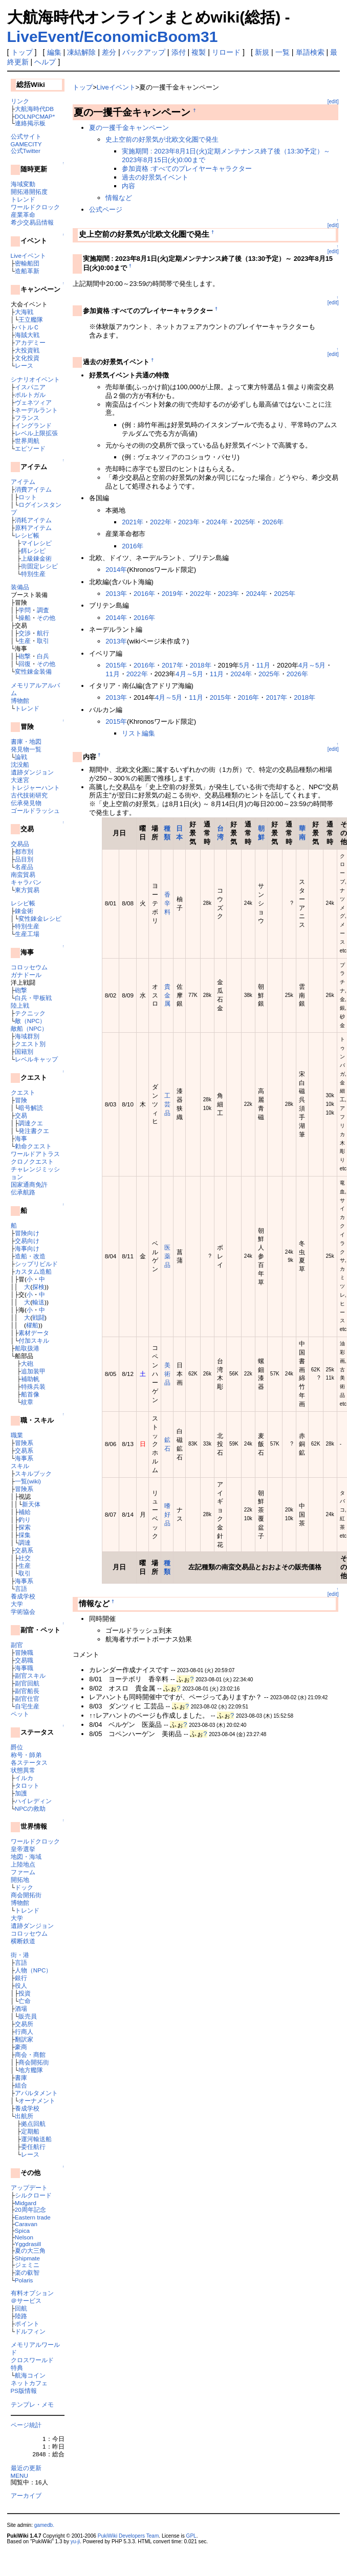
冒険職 (24, 1652)
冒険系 (24, 1442)
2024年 (217, 522)
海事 (21, 1138)
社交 (24, 1558)
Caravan (26, 2223)
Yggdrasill (28, 2243)
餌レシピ (33, 550)
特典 (17, 2367)
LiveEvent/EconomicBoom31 (112, 36)
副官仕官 (27, 1698)
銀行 (21, 1977)
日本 (179, 833)
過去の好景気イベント (155, 177)
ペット (20, 1714)
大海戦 (24, 311)
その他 (46, 617)
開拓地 (20, 1879)
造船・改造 (30, 1256)
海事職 (24, 1667)
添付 (178, 52)
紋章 (27, 1401)
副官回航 (27, 1683)
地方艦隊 (30, 2070)
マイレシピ (36, 543)
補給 (24, 1511)
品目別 (24, 859)
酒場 (21, 2008)
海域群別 (27, 1036)
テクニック (30, 1013)
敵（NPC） (30, 1020)
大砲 (27, 1363)
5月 (244, 665)
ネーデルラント (36, 410)
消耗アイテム (33, 520)
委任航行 (33, 2146)
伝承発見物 (26, 803)
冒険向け (27, 1233)
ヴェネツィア (33, 402)
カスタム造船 (33, 1271)
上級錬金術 (36, 558)
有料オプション (32, 2293)
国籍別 (24, 1051)
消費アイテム (33, 489)
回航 (21, 2308)
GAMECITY (26, 144)
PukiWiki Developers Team (128, 2536)
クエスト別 (30, 1043)
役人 (21, 1985)
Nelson (24, 2237)
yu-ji (75, 2541)
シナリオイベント (35, 379)
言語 (21, 1588)
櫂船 (32, 1325)
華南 (302, 833)
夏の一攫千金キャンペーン (129, 127)
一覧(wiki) (28, 1481)
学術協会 (23, 1611)
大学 (17, 1604)
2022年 (160, 522)
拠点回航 (33, 2123)
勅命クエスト (33, 1146)
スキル (20, 1465)
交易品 (20, 843)
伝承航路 (23, 1192)
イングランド (33, 425)
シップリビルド (36, 1263)
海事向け (27, 1248)
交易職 (24, 1660)
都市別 (24, 851)
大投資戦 (27, 350)
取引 (43, 640)
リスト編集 (138, 733)
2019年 (172, 593)
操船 (24, 617)
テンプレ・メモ (32, 2404)
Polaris (24, 2280)
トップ (22, 52)
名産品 (24, 866)
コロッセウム (29, 967)
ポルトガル (30, 394)
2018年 (200, 665)
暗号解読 (30, 1107)
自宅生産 (27, 1706)
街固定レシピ (39, 566)
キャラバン (26, 882)
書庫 (21, 2077)
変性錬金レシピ (39, 918)
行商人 (24, 2031)
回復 (24, 663)
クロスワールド (32, 2360)
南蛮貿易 (23, 874)
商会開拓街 (26, 1895)
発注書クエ (33, 1130)
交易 (21, 1115)
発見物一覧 (26, 749)
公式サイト (26, 136)
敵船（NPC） (29, 1028)
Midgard (25, 2203)
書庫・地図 (26, 741)
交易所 (24, 2023)
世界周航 (27, 440)
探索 (24, 1527)
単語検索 (310, 52)
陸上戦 (20, 1005)
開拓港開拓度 (29, 191)
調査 (43, 610)
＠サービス (26, 2300)
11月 (263, 665)
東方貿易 (27, 889)
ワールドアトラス (35, 1153)
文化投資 (27, 357)
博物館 (20, 700)
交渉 (24, 633)
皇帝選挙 (23, 1849)
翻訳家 (24, 2039)
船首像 (30, 1394)
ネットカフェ (29, 2383)
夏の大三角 (30, 2250)
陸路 (21, 2316)
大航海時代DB (34, 108)
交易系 (24, 1450)
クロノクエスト (32, 1161)
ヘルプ (45, 62)
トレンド (23, 199)
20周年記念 (30, 2209)
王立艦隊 (30, 319)
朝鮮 (261, 833)
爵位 (17, 1747)
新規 (262, 52)
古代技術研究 (29, 795)
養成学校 (23, 1596)
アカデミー (30, 342)
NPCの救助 (30, 1808)
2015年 (116, 665)
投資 (24, 1993)
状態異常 (23, 1770)
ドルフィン (30, 2331)
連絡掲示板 (30, 123)
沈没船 (20, 764)
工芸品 (167, 1104)
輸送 (38, 1302)
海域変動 (23, 184)
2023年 (189, 522)
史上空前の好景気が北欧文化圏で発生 (162, 139)
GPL (191, 2536)
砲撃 (24, 656)
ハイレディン (33, 1800)
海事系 (24, 1458)
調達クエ (30, 1123)
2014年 (116, 569)
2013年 (116, 593)
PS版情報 (24, 2390)
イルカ (24, 1777)
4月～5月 (312, 665)
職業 (17, 1435)
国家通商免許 (29, 1184)
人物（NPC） (33, 1970)
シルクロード (33, 2195)
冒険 (21, 1100)
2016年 (132, 546)
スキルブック (33, 1473)
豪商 (21, 2047)
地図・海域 (26, 1856)
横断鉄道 (23, 1941)
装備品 (20, 587)
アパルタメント (36, 2093)
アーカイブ (26, 2495)
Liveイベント (28, 255)
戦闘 (38, 1317)
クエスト (23, 1092)
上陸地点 (23, 1864)
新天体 (31, 1504)
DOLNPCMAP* (35, 116)
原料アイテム (33, 527)
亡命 (24, 2000)
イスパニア (30, 387)
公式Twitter (25, 150)
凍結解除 (81, 52)
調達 (24, 1542)
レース (24, 365)
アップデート (29, 2187)
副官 (17, 1644)
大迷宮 (20, 779)
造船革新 (27, 271)
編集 (54, 52)
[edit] (333, 101)
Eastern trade (33, 2217)
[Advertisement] (141, 1767)
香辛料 (167, 903)
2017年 (172, 665)
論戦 (21, 756)
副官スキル (30, 1675)
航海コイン (30, 2375)
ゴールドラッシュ (35, 810)
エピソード (30, 448)
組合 (21, 2085)
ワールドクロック (35, 207)
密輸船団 (27, 263)
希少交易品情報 (32, 222)
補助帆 (30, 1378)
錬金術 (24, 910)
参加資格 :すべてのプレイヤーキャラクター (187, 168)
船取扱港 (27, 1348)
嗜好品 (167, 1514)
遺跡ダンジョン (32, 772)
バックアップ (143, 52)
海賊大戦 (27, 334)
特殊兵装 (33, 1386)
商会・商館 (30, 2054)
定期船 (30, 2131)
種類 (167, 833)
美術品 (167, 1374)
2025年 (245, 522)
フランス (27, 417)
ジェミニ (27, 2264)
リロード (226, 52)
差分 (109, 52)
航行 (43, 633)
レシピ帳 (27, 535)
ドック (24, 1887)
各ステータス (29, 1762)
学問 (24, 610)
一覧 (282, 52)
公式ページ (105, 209)
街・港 (20, 1954)
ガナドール (26, 974)
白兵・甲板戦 (33, 997)
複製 (198, 52)
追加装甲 (33, 1371)
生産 (24, 640)
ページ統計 (26, 2425)
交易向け (27, 1240)
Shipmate (27, 2258)
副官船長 (27, 1690)
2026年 (273, 522)
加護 (21, 1793)
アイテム (23, 481)
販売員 (27, 2016)
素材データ (33, 1332)
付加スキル (33, 1340)
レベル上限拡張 (36, 433)
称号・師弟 (26, 1754)
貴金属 (167, 995)
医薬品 (167, 1256)
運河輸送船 (36, 2139)
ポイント (27, 2323)
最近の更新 (26, 2467)
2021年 (132, 522)
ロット (27, 497)
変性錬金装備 (33, 671)
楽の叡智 (27, 2272)
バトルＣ (27, 327)
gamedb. (44, 2525)
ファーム (23, 1872)
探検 (38, 1286)
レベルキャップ (36, 1059)
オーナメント (36, 2100)
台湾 (220, 833)
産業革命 (23, 214)
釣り (24, 1519)
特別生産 (33, 573)
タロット (27, 1785)
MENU (19, 2475)
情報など (118, 198)
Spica (22, 2230)
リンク (20, 101)
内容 (128, 186)
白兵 (43, 656)
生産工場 (27, 933)
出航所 (24, 2116)
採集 (24, 1534)
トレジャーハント (35, 787)
